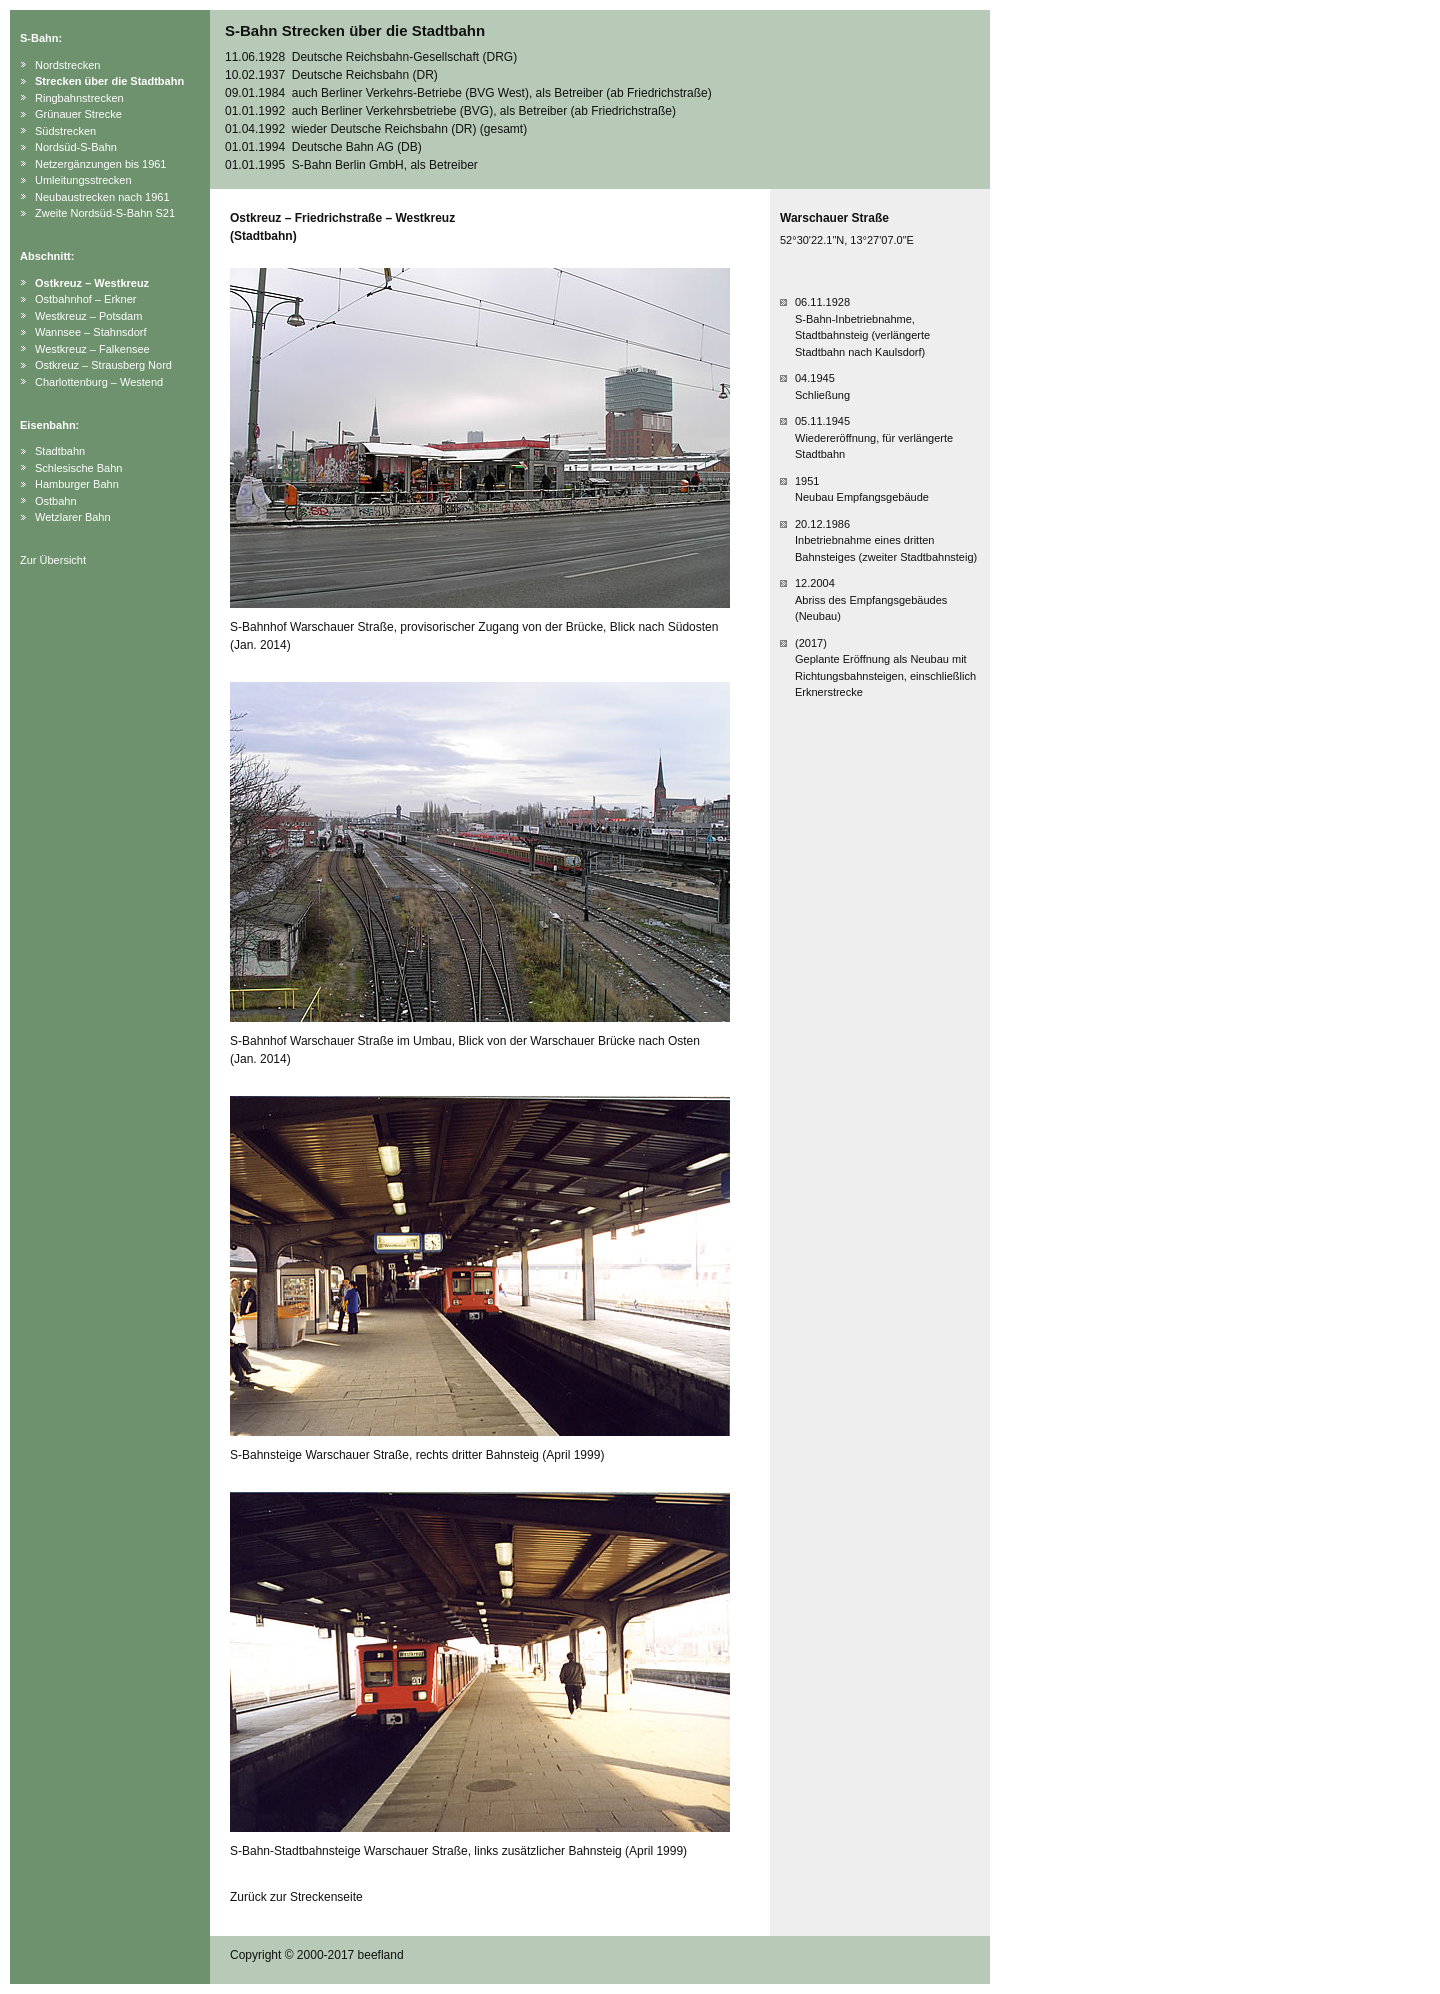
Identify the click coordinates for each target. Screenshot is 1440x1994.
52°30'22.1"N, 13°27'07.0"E (847, 240)
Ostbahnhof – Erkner (86, 299)
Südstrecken (65, 131)
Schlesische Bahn (78, 468)
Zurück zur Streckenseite (296, 1897)
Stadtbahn (60, 451)
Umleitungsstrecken (83, 180)
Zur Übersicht (53, 560)
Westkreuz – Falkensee (92, 349)
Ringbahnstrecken (79, 98)
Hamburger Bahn (77, 484)
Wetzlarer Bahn (73, 517)
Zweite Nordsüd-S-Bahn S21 (105, 213)
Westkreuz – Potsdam (88, 316)
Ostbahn (56, 501)
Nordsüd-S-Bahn (76, 147)
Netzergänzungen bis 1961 (100, 164)
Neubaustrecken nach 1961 (102, 197)
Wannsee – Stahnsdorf (91, 332)
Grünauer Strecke (78, 114)
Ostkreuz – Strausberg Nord (103, 365)
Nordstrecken (67, 65)
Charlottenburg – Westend (99, 382)
